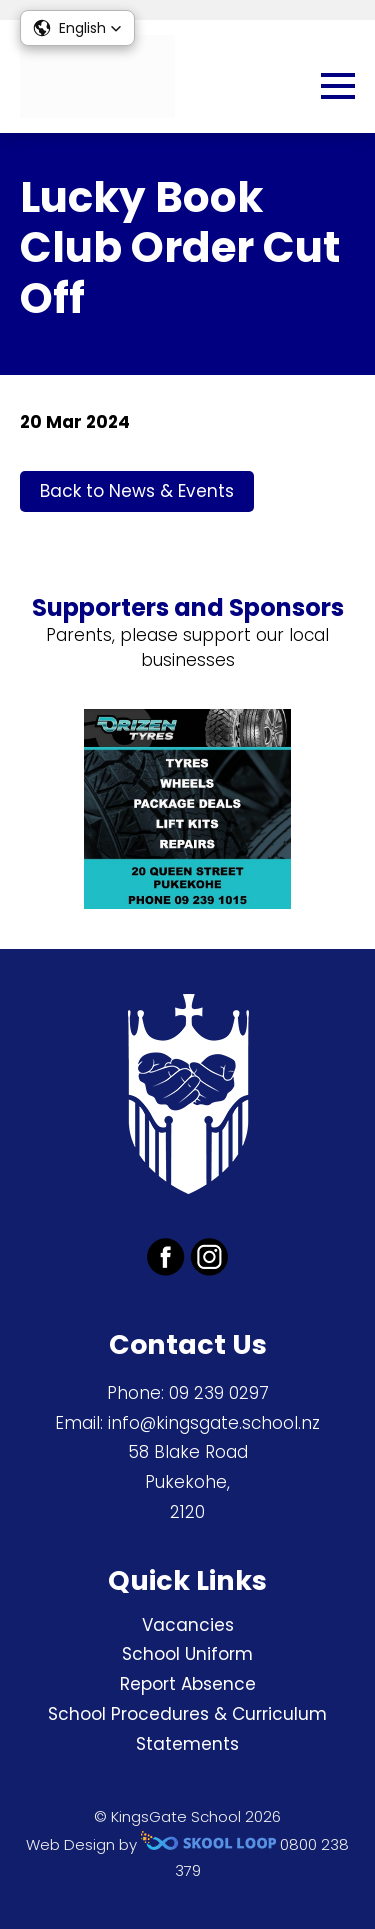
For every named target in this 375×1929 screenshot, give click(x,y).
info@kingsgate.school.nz (214, 1423)
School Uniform (187, 1654)
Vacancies (188, 1625)
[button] (77, 28)
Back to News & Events (137, 491)
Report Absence (188, 1684)
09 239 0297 (219, 1393)
